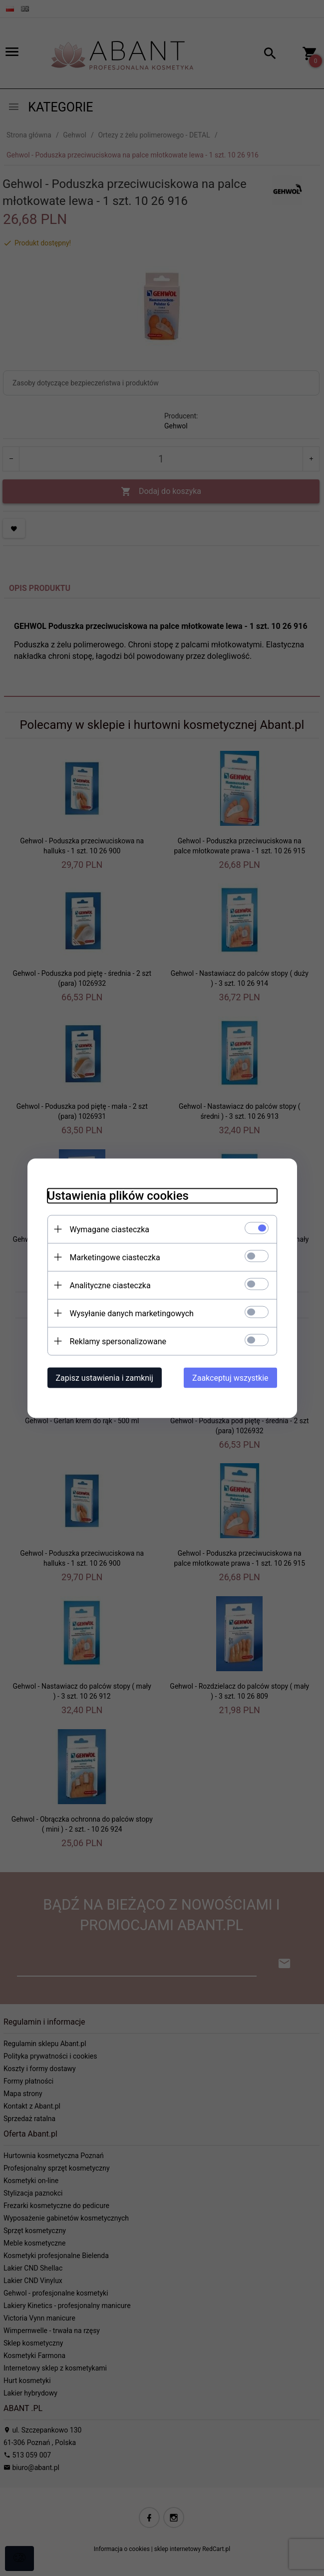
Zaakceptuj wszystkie (230, 1377)
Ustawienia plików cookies (118, 1195)
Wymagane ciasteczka (110, 1229)
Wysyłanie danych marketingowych (132, 1313)
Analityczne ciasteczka (110, 1285)
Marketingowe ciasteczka (115, 1257)
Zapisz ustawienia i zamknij (104, 1377)
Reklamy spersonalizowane (118, 1341)
